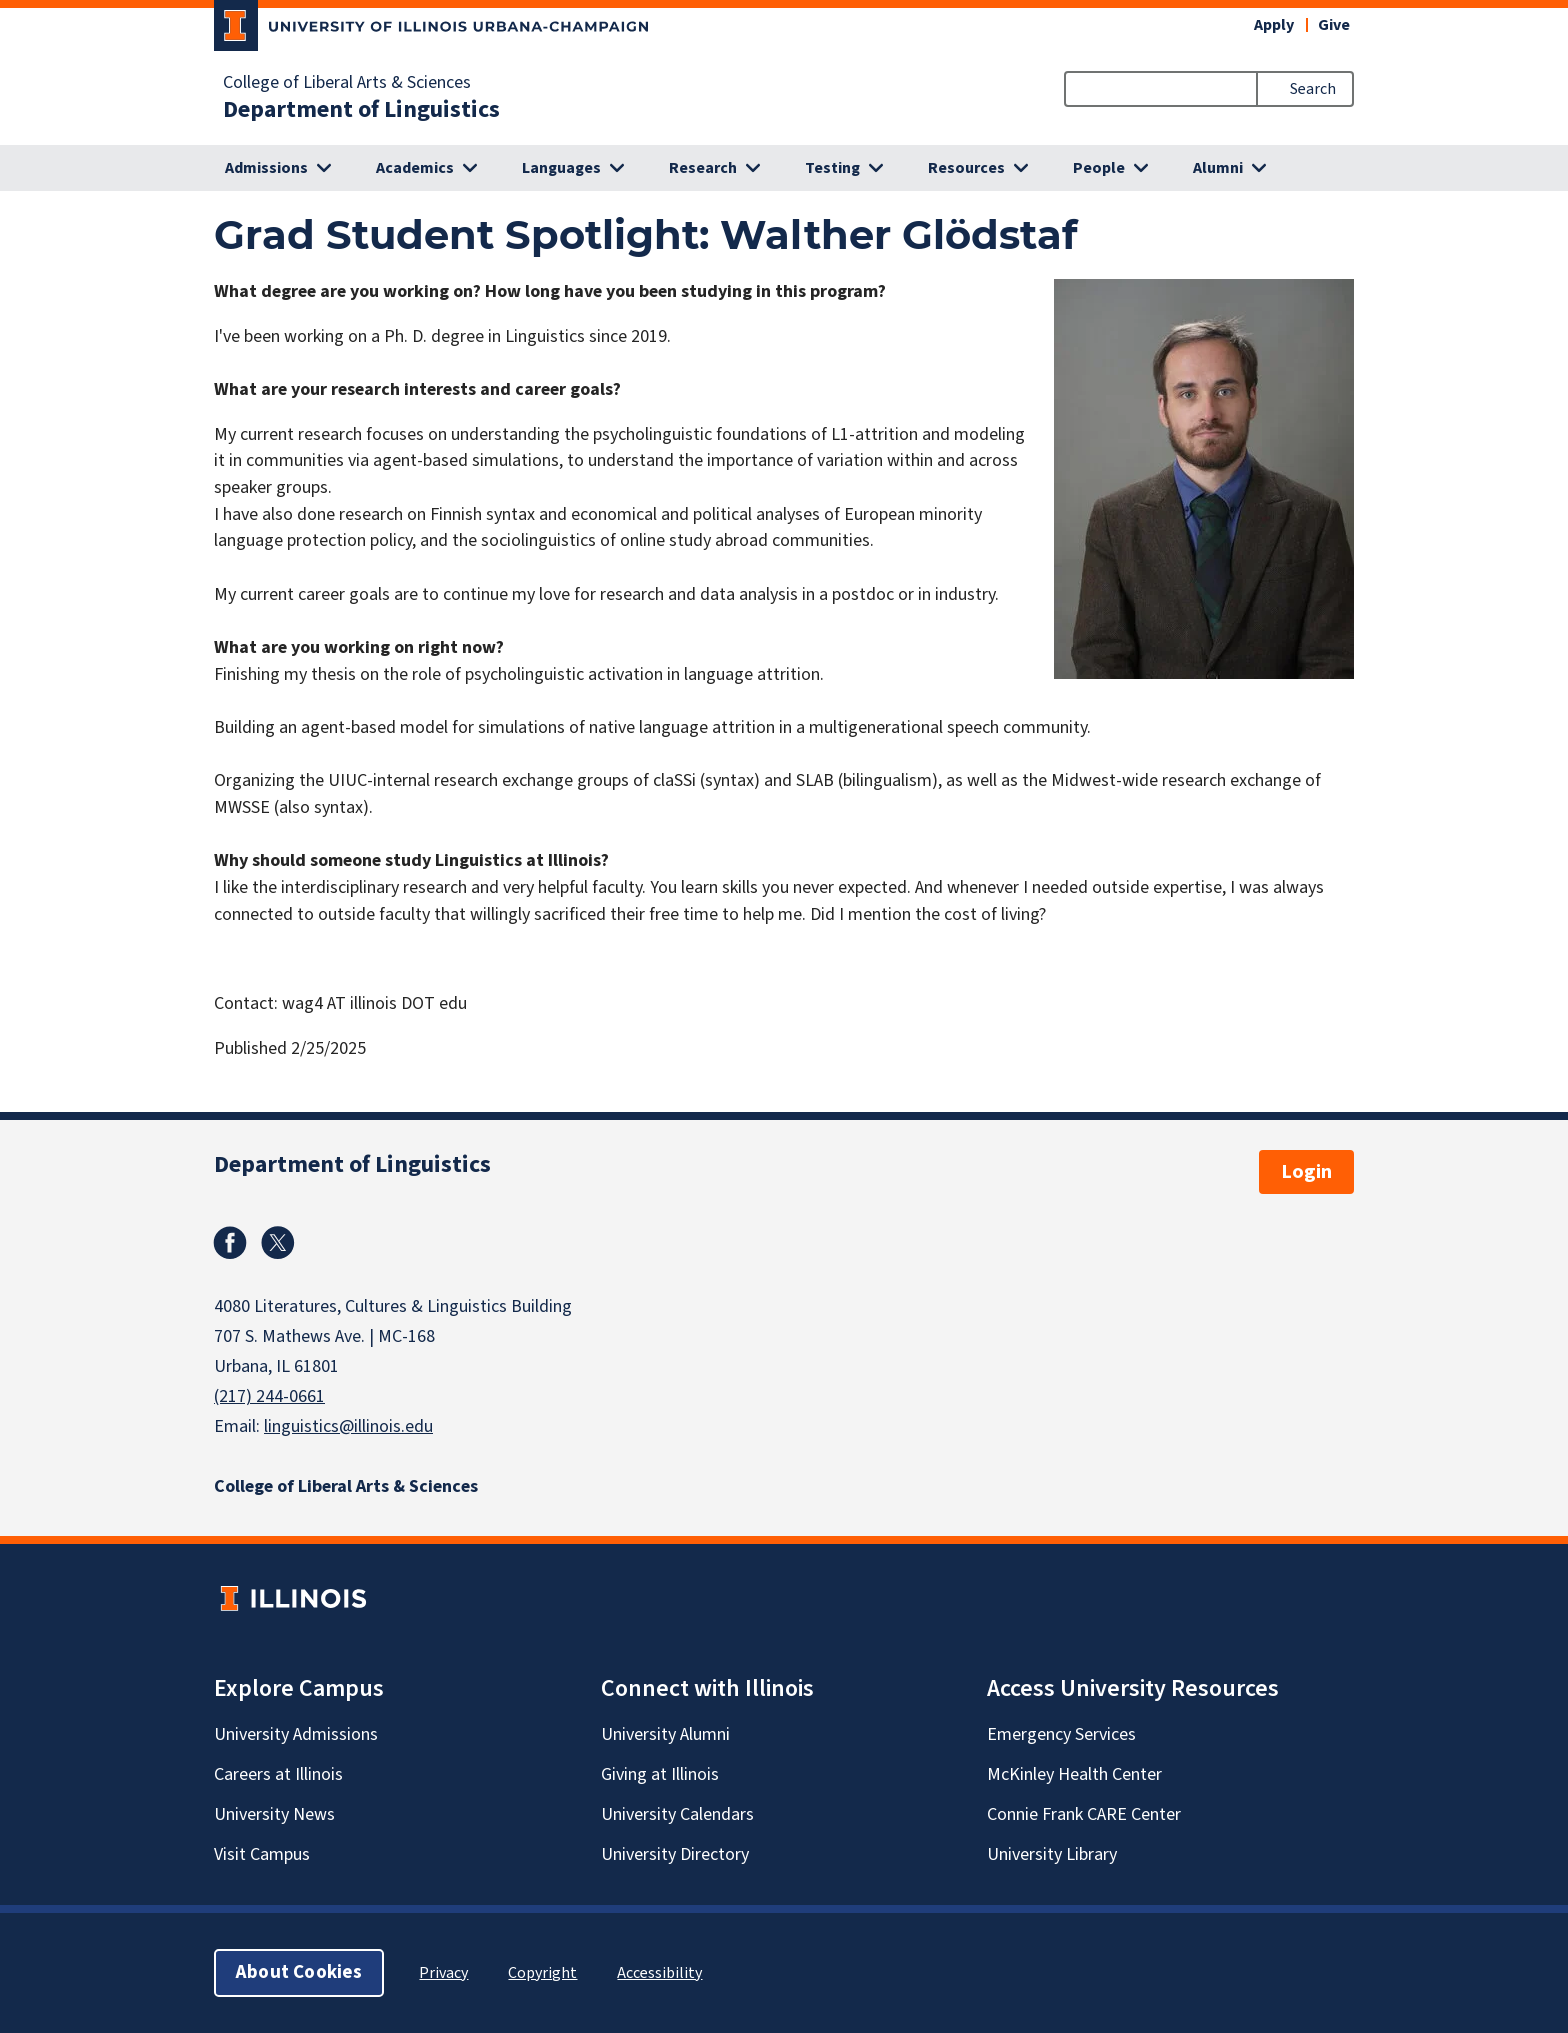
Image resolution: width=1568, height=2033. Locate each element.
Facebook (230, 1243)
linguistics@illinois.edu (348, 1426)
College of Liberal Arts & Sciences (347, 83)
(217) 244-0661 (269, 1396)
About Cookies (299, 1972)
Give (1334, 25)
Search (1313, 89)
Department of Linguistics (361, 110)
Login (1306, 1172)
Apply (1274, 25)
